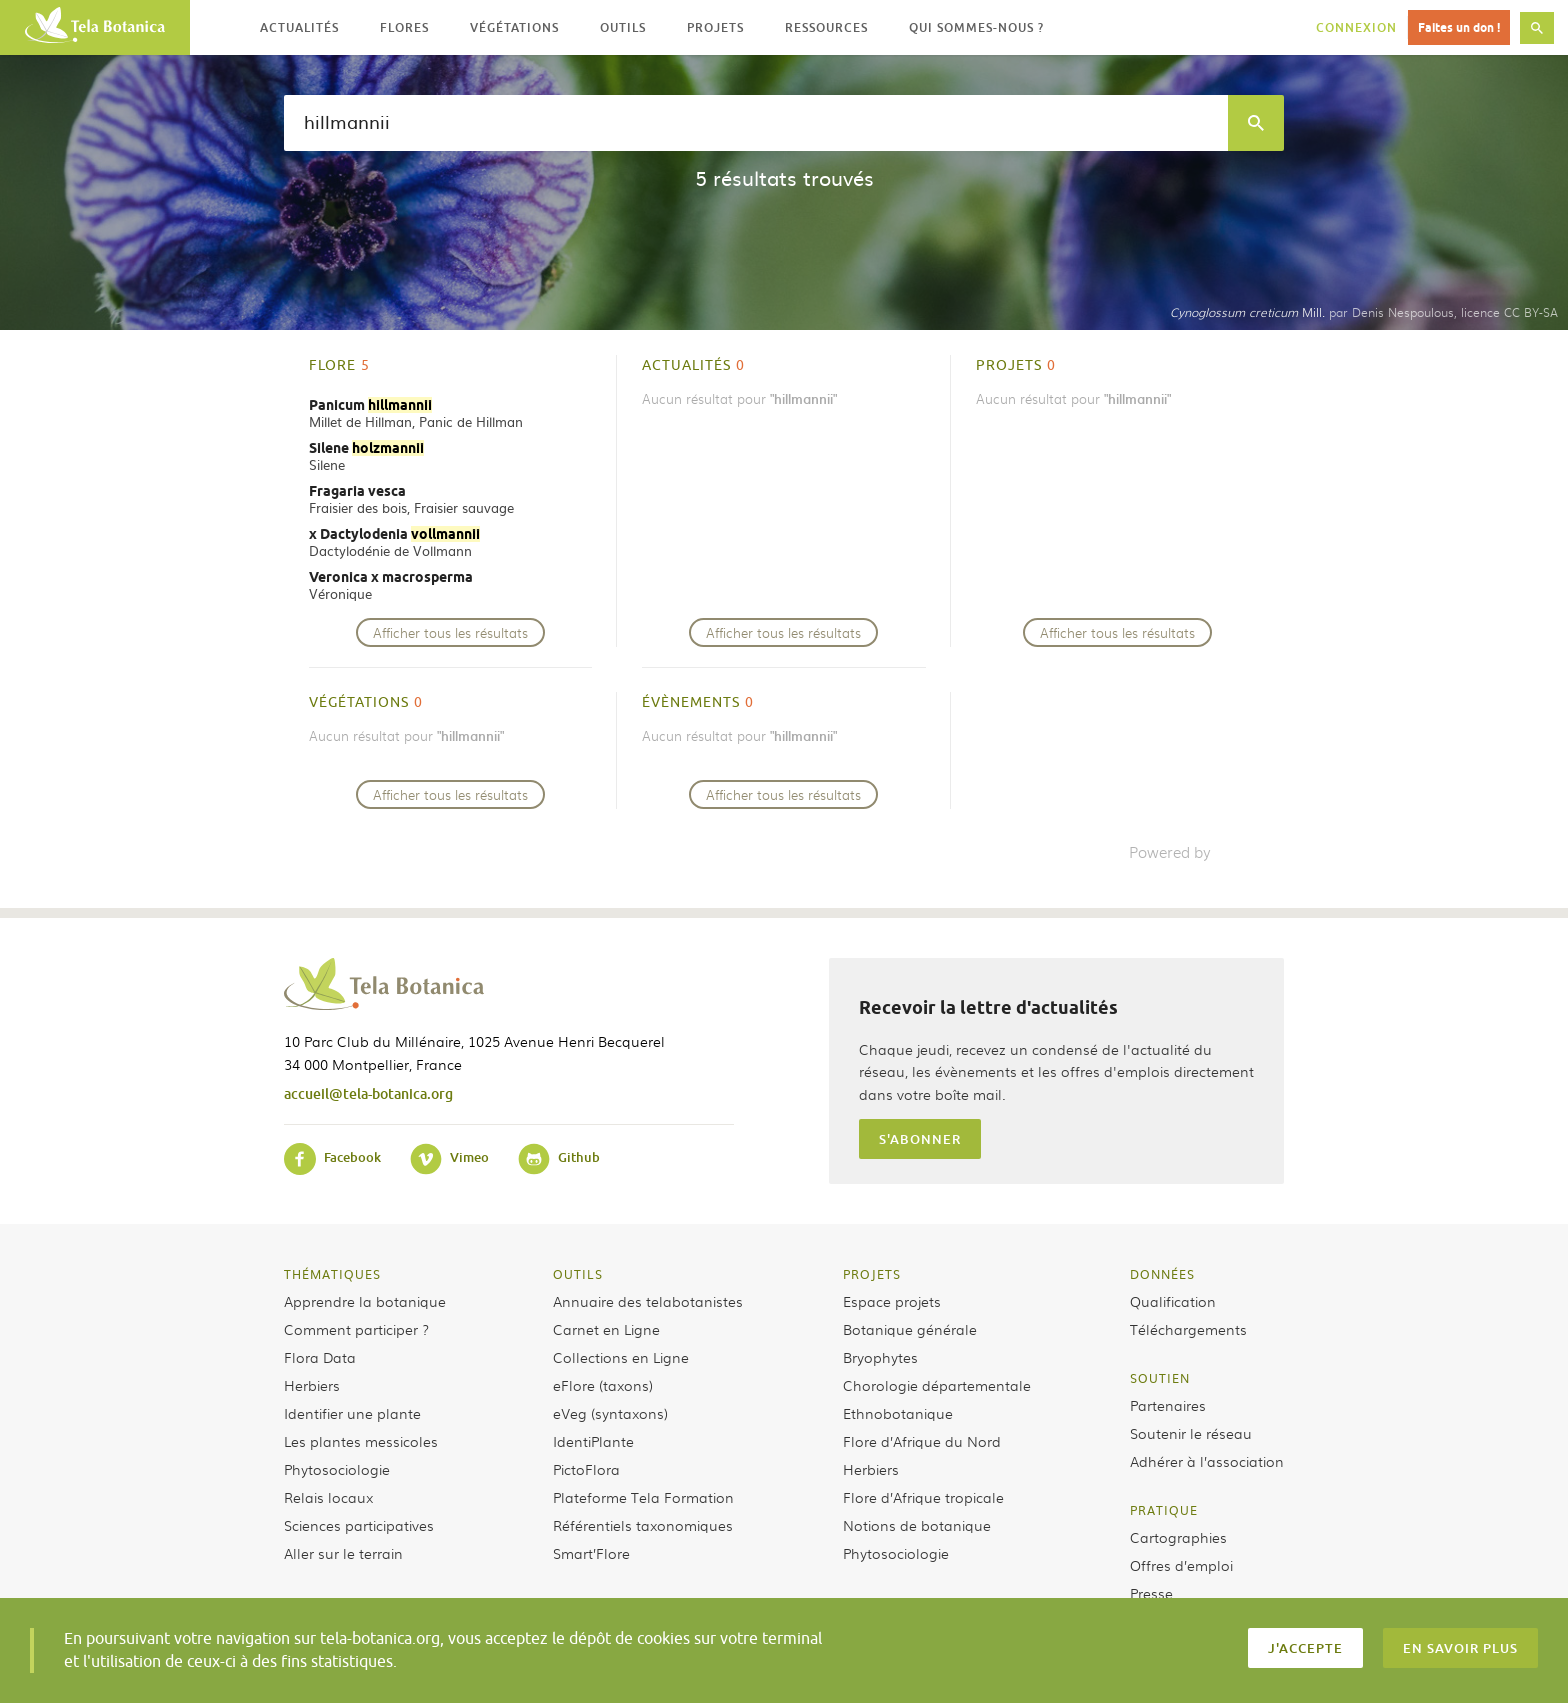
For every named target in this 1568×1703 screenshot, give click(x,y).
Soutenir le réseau (1191, 1433)
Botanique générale (910, 1329)
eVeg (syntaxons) (610, 1413)
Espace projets (892, 1301)
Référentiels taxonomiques (643, 1525)
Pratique (1164, 1510)
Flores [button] (404, 27)
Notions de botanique (917, 1525)
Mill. (1247, 312)
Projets (872, 1274)
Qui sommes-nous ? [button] (976, 27)
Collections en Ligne (621, 1357)
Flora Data (320, 1357)
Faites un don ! (1459, 27)
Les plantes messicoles (361, 1441)
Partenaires (1168, 1405)
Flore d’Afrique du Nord (922, 1441)
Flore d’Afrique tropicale (923, 1497)
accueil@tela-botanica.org (368, 1093)
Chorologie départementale (937, 1385)
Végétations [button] (514, 27)
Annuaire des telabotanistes (648, 1301)
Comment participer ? (356, 1329)
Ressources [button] (826, 27)
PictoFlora (586, 1469)
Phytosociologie (337, 1469)
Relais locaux (328, 1497)
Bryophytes (880, 1357)
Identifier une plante (352, 1413)
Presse (1151, 1593)
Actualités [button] (299, 27)
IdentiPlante (593, 1441)
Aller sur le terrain (343, 1553)
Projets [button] (715, 27)
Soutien (1160, 1378)
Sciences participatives (359, 1525)
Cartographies (1178, 1537)
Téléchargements (1188, 1329)
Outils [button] (623, 27)
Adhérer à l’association (1207, 1461)
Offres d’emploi (1181, 1565)
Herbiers (312, 1385)
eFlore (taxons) (603, 1385)
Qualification (1173, 1301)
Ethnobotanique (898, 1413)
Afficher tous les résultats (450, 632)
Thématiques (332, 1274)
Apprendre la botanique (365, 1301)
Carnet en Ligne (606, 1329)
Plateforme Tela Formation (643, 1497)
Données (1162, 1274)
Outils (578, 1274)
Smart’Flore (591, 1553)
